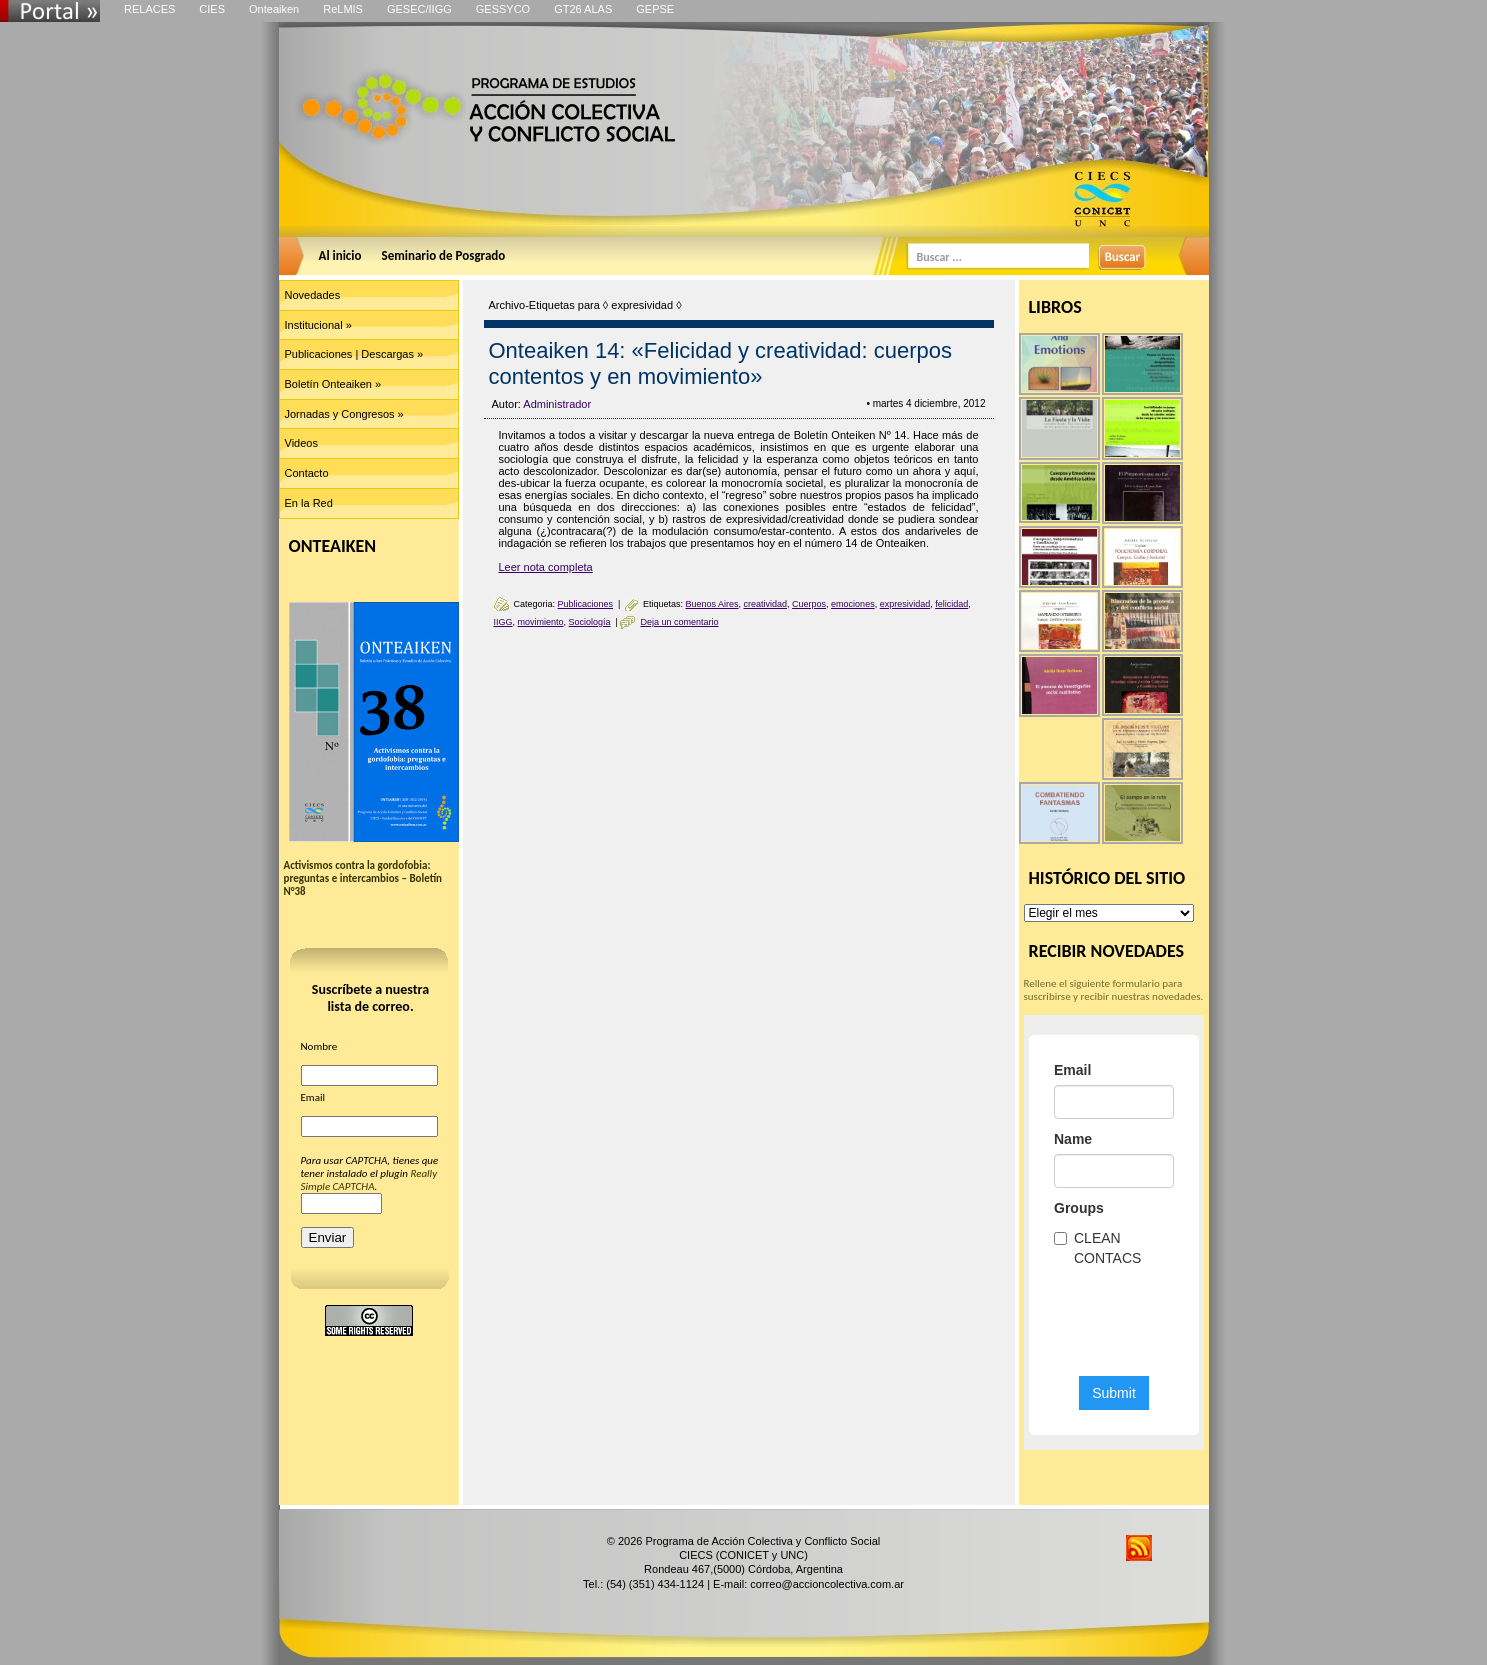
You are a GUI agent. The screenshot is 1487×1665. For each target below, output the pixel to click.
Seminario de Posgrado (444, 255)
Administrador (557, 404)
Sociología (590, 622)
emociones (853, 604)
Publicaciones (586, 604)
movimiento (541, 622)
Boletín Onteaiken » (333, 384)
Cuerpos (809, 604)
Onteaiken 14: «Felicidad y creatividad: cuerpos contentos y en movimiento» (720, 363)
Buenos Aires (711, 604)
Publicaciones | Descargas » (354, 354)
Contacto (307, 473)
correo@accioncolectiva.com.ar (827, 1584)
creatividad (766, 604)
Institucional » (318, 325)
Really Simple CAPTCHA (369, 1180)
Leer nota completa (546, 567)
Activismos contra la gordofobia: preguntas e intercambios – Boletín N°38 (363, 878)
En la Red (309, 503)
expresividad (905, 604)
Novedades (313, 295)
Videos (301, 443)
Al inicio (340, 255)
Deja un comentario (679, 622)
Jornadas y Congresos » (344, 414)
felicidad (951, 604)
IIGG (503, 622)
